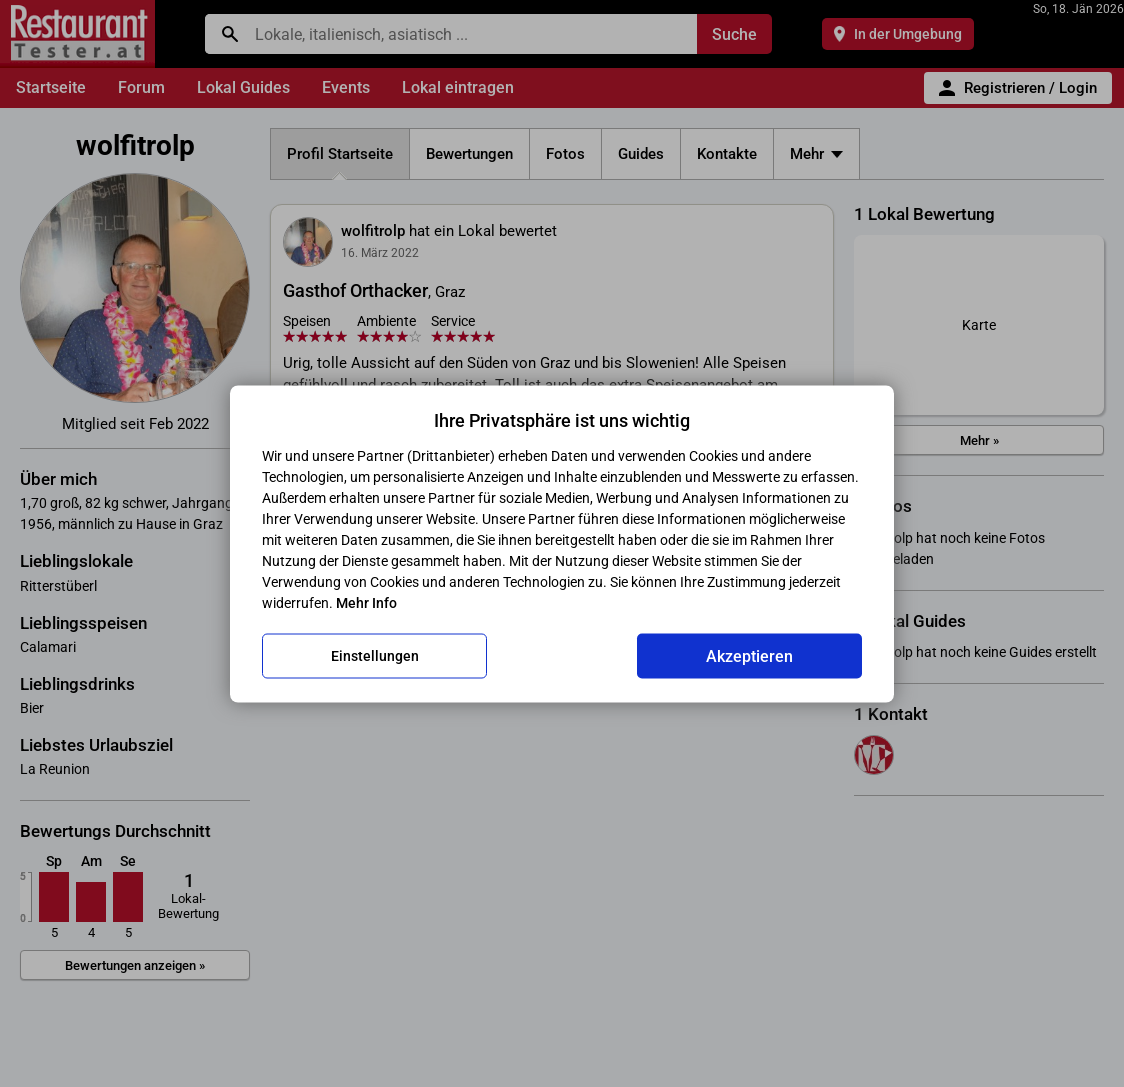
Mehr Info (366, 602)
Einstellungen (375, 656)
